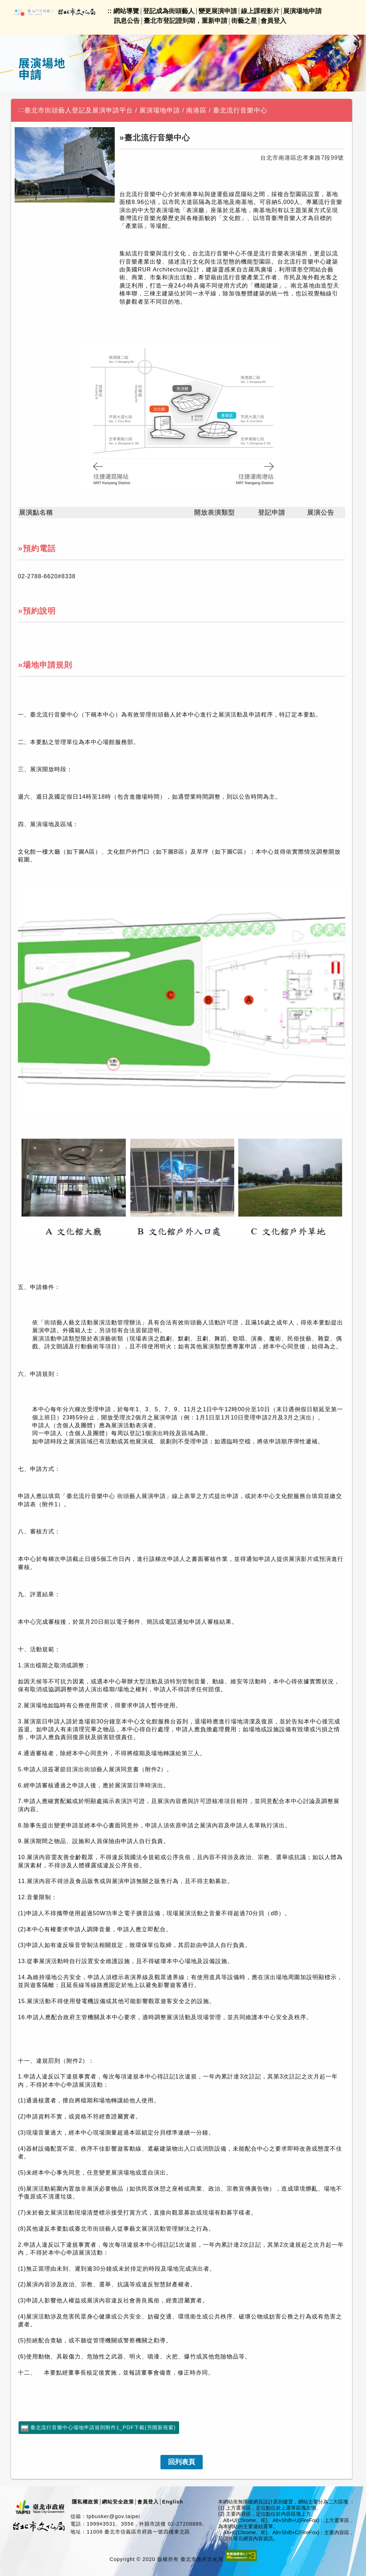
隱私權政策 (85, 2502)
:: (110, 11)
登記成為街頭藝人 (168, 11)
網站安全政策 (118, 2502)
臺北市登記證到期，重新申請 (185, 20)
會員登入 (273, 20)
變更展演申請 (217, 11)
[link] (181, 2462)
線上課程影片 (260, 11)
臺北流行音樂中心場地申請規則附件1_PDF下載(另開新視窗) (102, 2427)
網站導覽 (126, 11)
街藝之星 (244, 20)
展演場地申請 (302, 11)
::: (21, 109)
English (172, 2502)
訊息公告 (127, 20)
